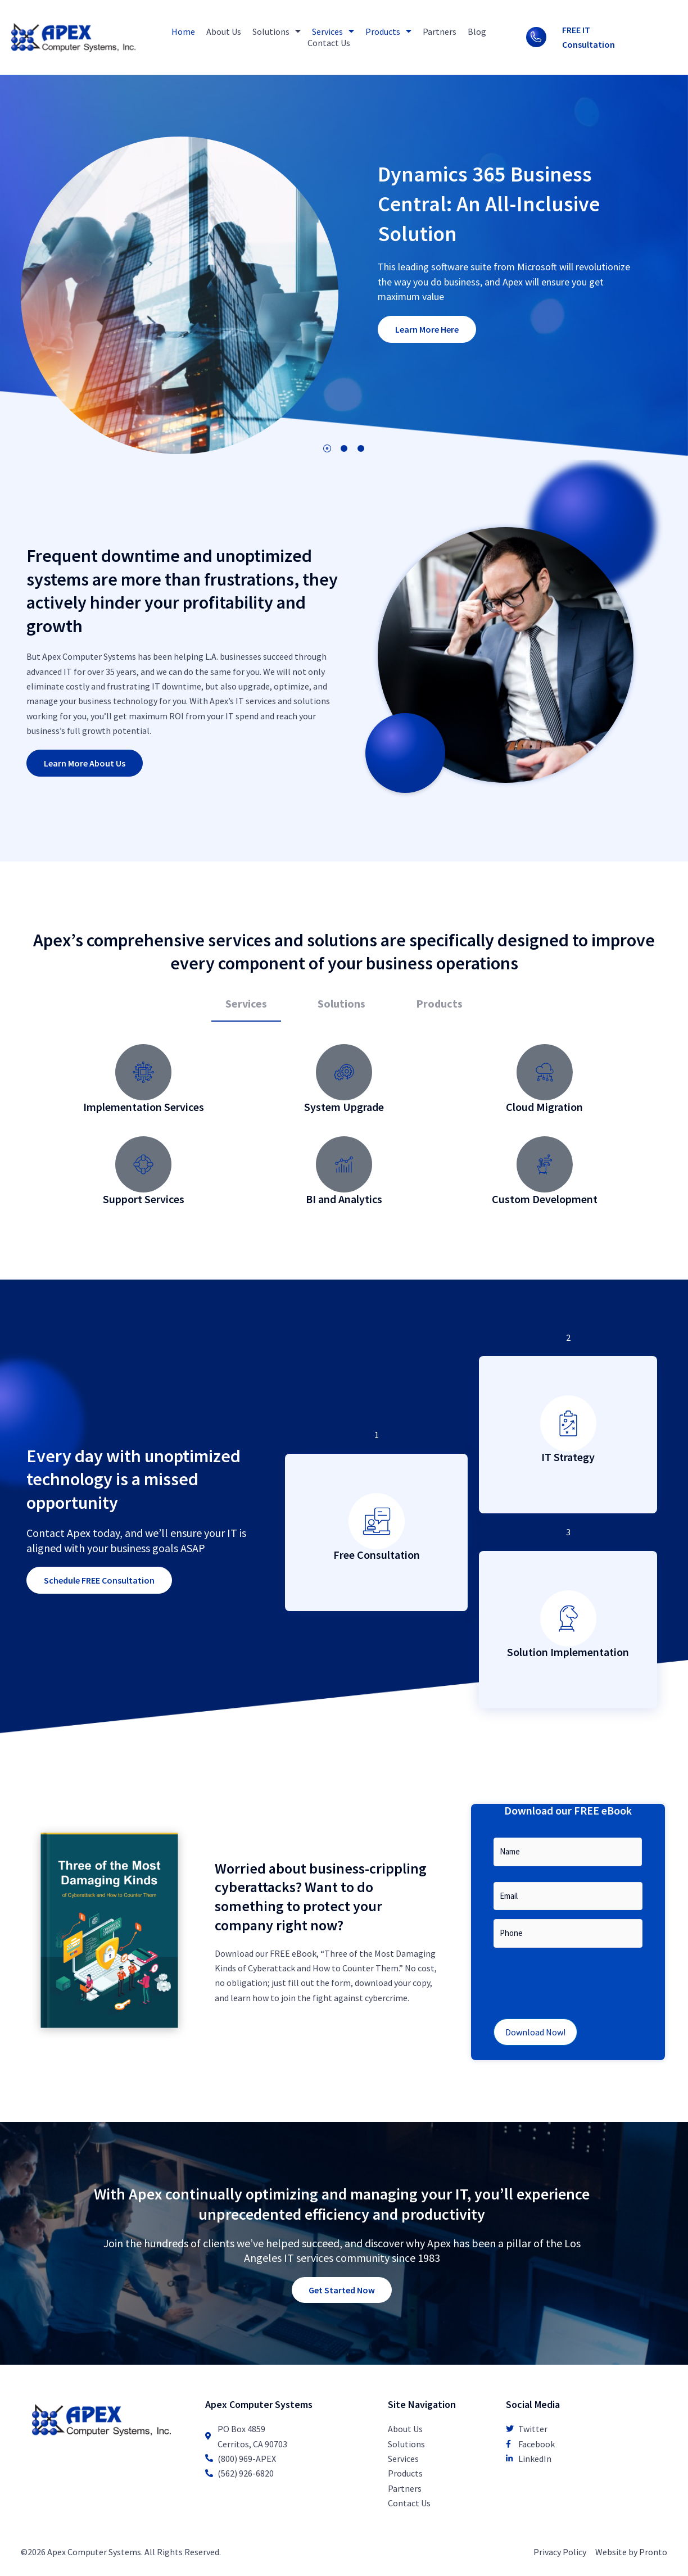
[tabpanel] (344, 1131)
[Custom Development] (545, 1164)
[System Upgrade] (344, 1072)
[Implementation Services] (143, 1072)
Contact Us (328, 42)
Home (183, 31)
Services (333, 31)
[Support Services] (143, 1164)
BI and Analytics (344, 1199)
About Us (223, 31)
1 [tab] (327, 448)
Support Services (143, 1199)
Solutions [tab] (341, 1003)
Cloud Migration (544, 1107)
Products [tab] (439, 1003)
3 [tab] (361, 448)
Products (388, 31)
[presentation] (579, 1979)
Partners (439, 31)
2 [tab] (344, 448)
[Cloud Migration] (545, 1072)
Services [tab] (246, 1003)
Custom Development (545, 1199)
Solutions (276, 31)
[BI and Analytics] (344, 1164)
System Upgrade (344, 1107)
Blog (477, 31)
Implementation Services (143, 1107)
